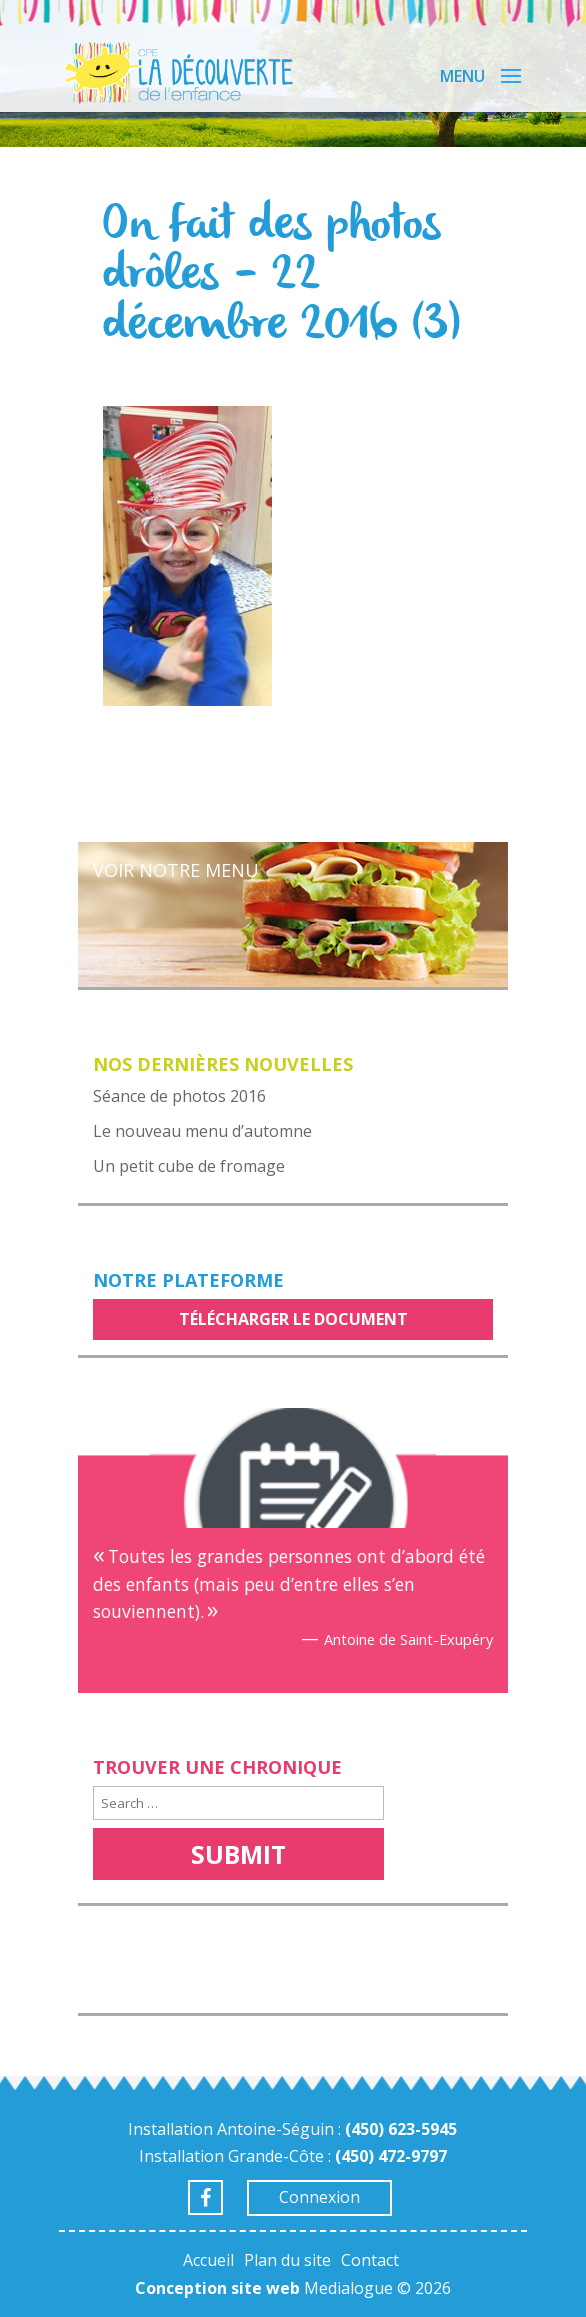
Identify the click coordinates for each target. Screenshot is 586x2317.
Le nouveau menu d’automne (202, 1131)
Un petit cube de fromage (189, 1166)
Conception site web (217, 2288)
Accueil (208, 2260)
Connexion (319, 2197)
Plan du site (287, 2260)
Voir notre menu (176, 870)
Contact (370, 2260)
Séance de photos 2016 (179, 1096)
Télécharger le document (293, 1319)
